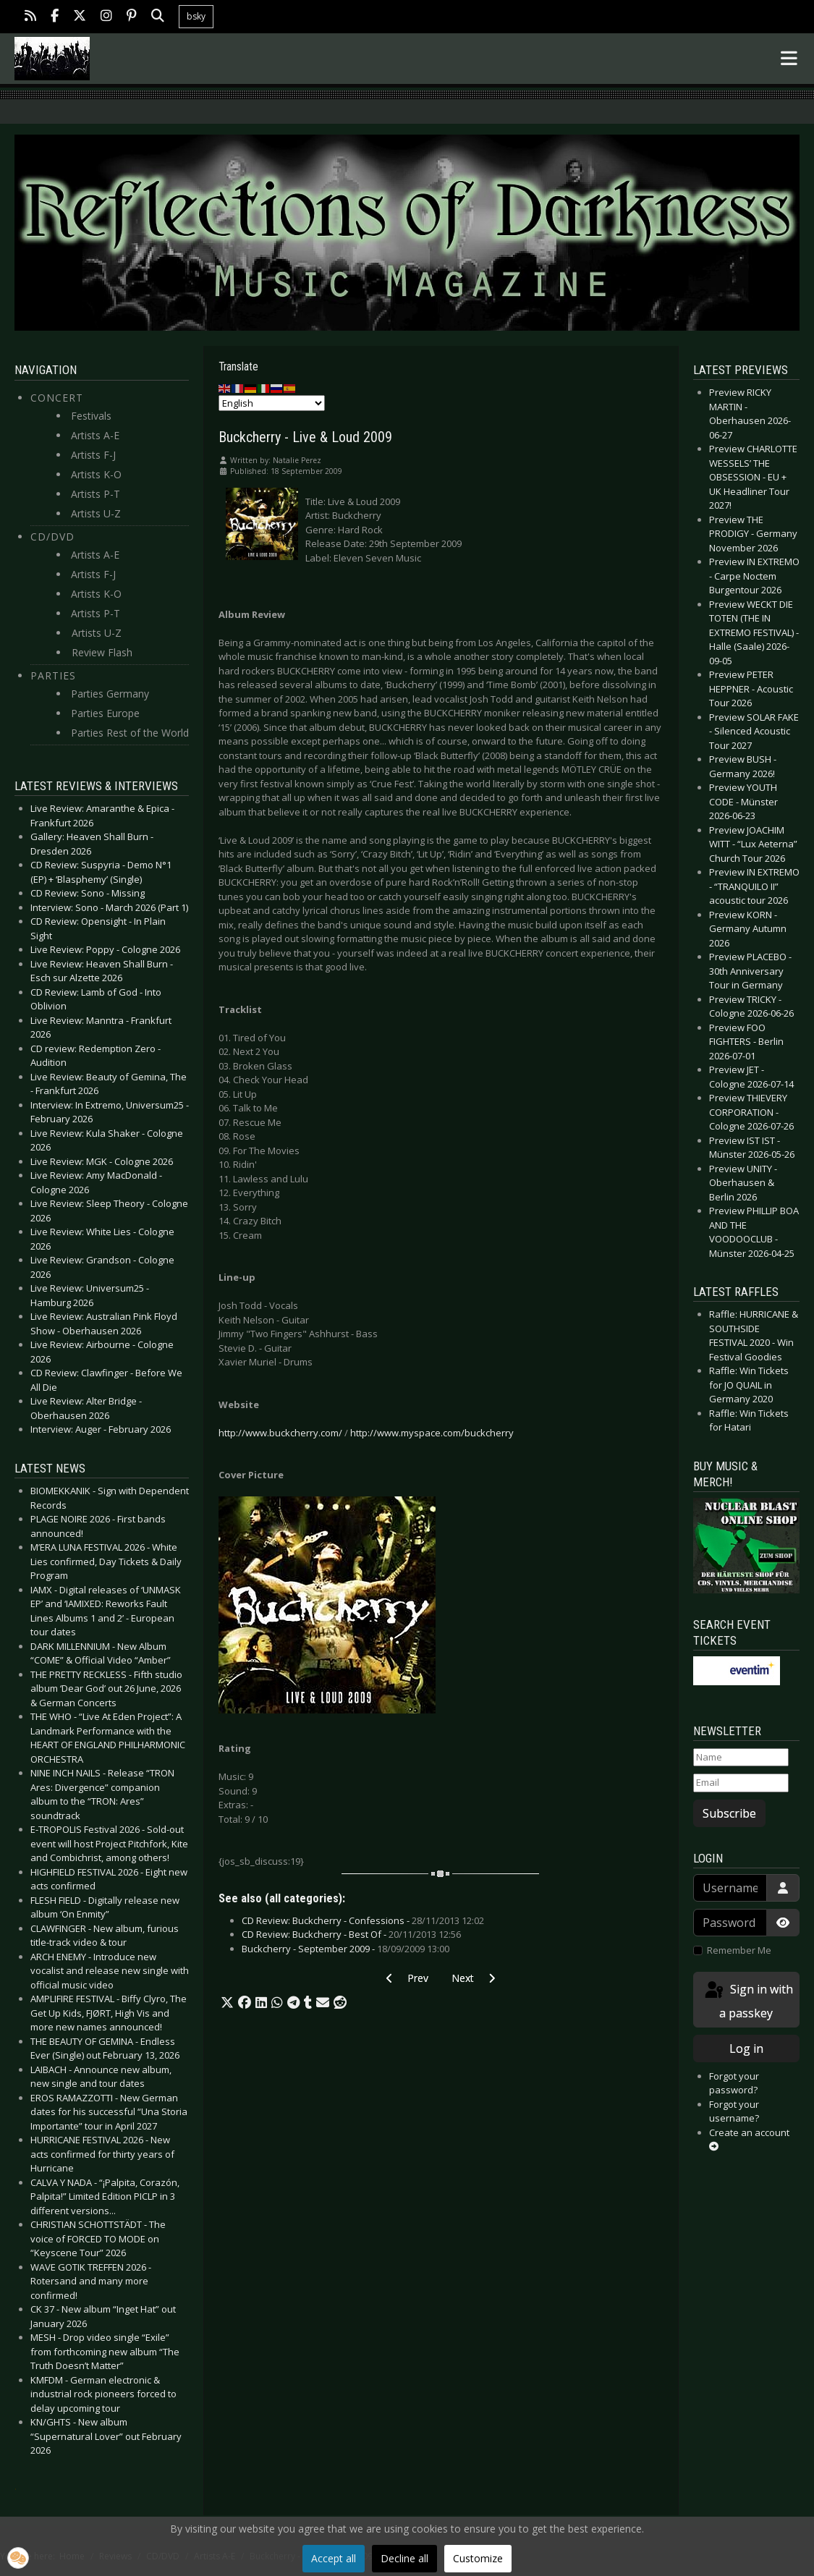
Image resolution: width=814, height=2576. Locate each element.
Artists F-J (93, 455)
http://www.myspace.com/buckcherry (432, 1432)
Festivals (91, 416)
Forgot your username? (734, 2111)
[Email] (741, 1783)
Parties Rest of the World (130, 733)
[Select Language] (272, 403)
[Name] (741, 1757)
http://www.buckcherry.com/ (280, 1432)
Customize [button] (478, 2558)
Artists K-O (96, 474)
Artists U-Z (96, 513)
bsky (196, 16)
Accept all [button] (333, 2558)
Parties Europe (105, 713)
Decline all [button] (404, 2558)
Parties (53, 675)
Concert (56, 397)
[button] (227, 2002)
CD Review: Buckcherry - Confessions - (363, 1920)
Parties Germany (110, 693)
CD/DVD (52, 536)
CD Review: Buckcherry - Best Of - (351, 1934)
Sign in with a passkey (748, 2000)
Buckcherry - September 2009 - (345, 1948)
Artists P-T (95, 494)
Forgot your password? (734, 2083)
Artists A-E (95, 435)
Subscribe (729, 1813)
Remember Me (739, 1950)
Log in (746, 2048)
